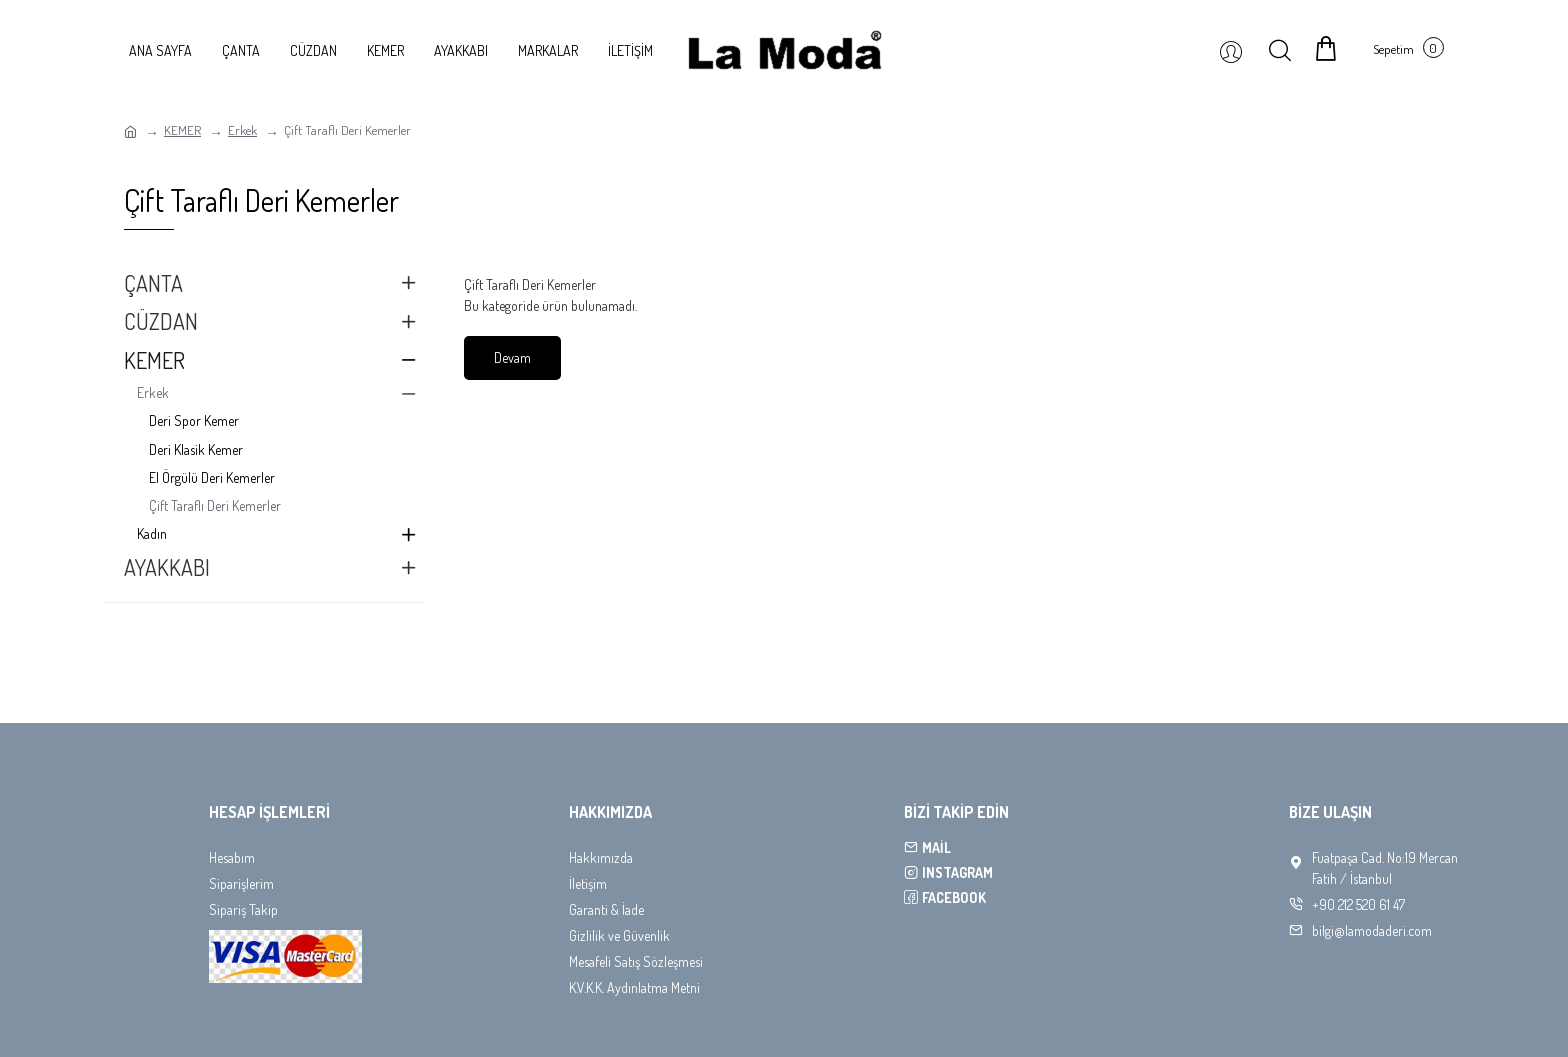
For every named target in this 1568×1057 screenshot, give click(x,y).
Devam (512, 357)
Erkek (242, 130)
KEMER (182, 130)
